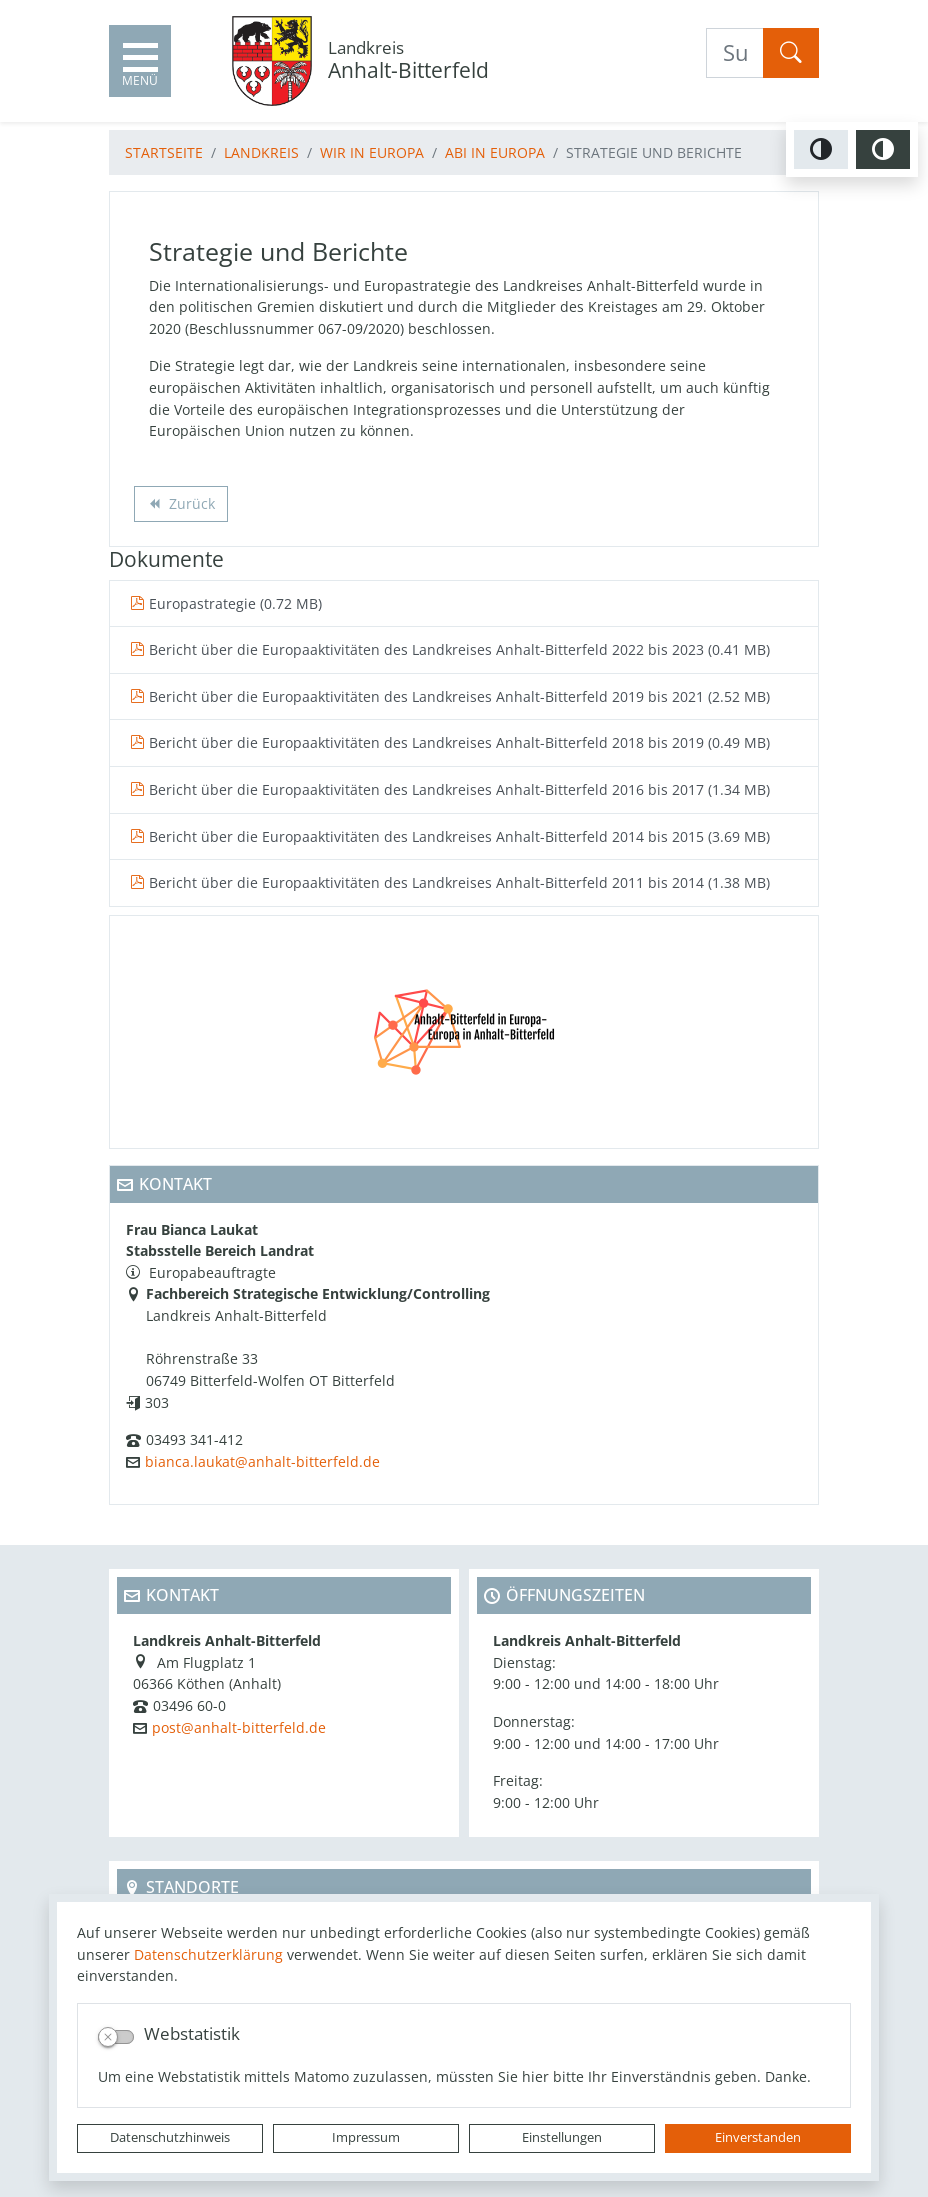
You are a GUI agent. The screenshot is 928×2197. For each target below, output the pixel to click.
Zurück (180, 505)
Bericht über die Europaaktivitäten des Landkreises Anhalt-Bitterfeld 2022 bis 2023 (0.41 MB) (450, 649)
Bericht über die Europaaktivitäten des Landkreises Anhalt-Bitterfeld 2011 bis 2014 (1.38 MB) (450, 882)
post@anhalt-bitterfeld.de (239, 1727)
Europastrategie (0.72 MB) (226, 603)
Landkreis (261, 152)
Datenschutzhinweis (170, 2137)
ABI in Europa (495, 152)
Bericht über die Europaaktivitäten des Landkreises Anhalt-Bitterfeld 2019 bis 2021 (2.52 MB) (450, 696)
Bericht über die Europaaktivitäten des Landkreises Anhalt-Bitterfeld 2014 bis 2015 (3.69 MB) (450, 836)
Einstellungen (562, 2137)
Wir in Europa (372, 152)
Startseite (164, 152)
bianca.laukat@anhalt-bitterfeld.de (262, 1461)
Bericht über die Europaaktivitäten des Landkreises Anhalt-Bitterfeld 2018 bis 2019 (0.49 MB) (450, 742)
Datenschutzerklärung (208, 1954)
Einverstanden (758, 2137)
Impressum (366, 2137)
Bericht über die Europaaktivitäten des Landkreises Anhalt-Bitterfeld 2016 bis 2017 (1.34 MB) (450, 789)
